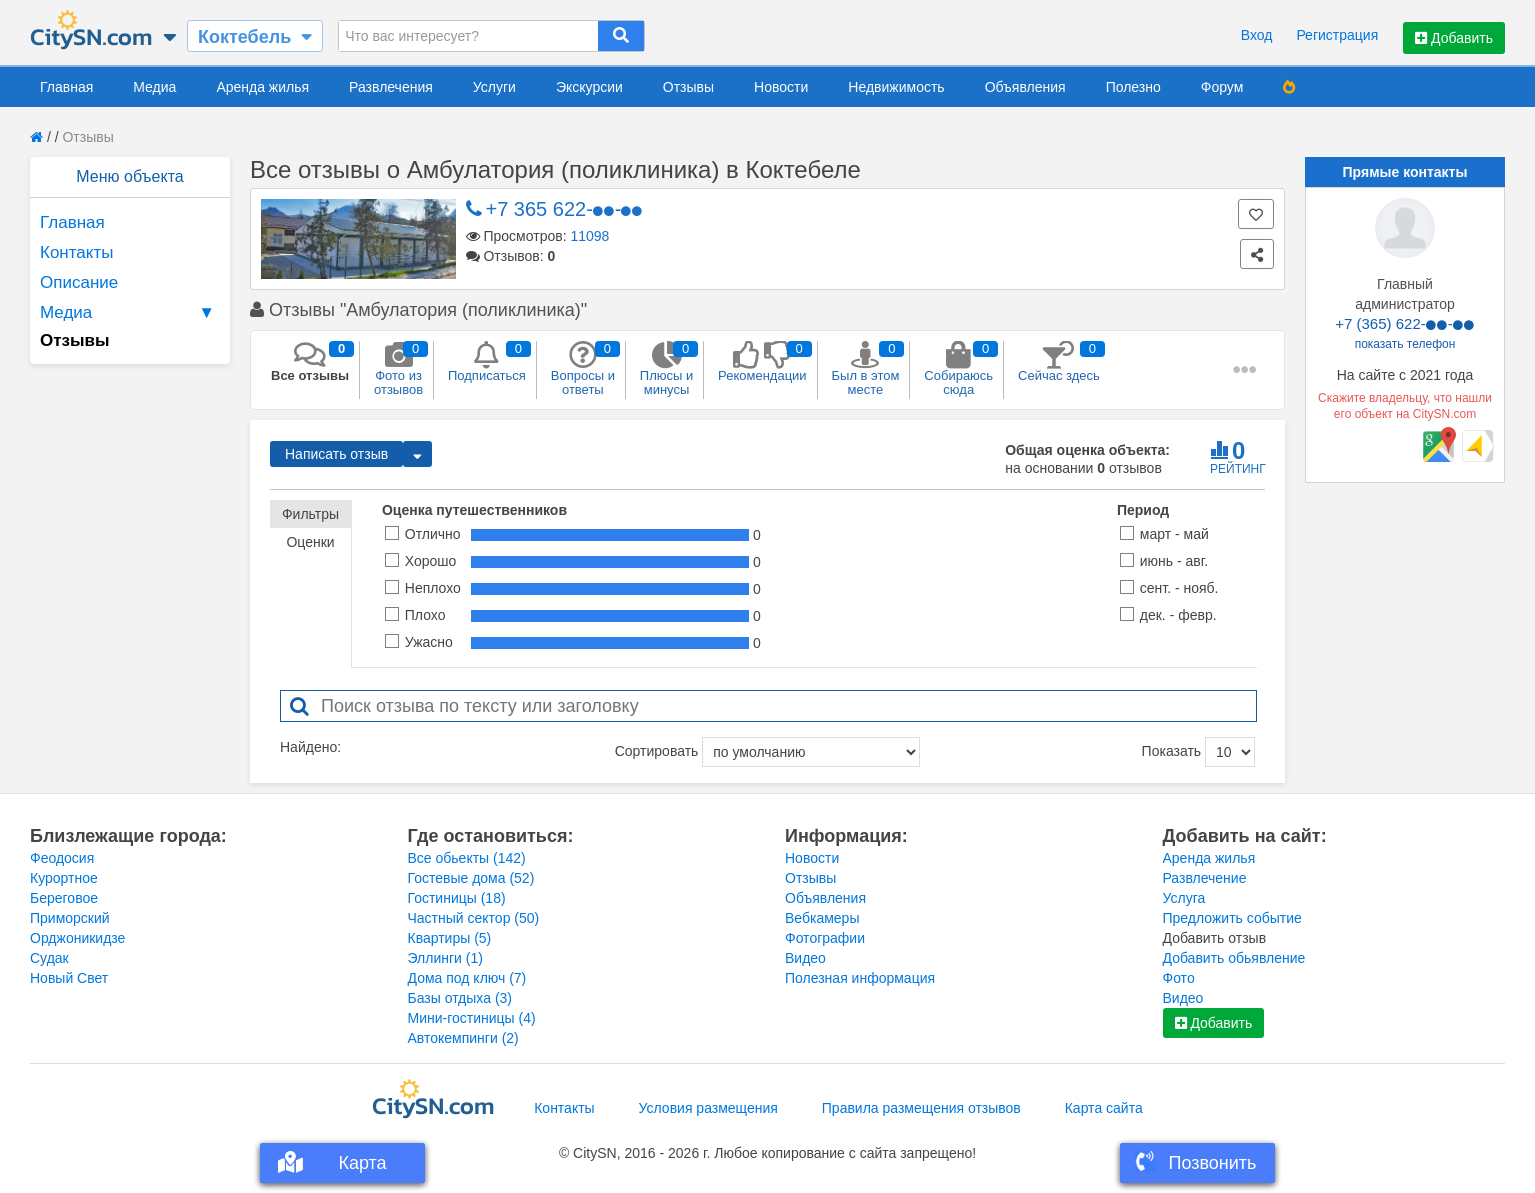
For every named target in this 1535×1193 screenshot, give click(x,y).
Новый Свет (69, 978)
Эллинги (445, 958)
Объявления (1025, 87)
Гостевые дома (471, 878)
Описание (79, 282)
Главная (66, 87)
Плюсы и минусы (666, 369)
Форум (1222, 87)
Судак (49, 958)
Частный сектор (474, 918)
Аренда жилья (262, 87)
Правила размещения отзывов (921, 1108)
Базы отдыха (460, 998)
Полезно (1133, 87)
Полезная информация (860, 978)
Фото (1179, 978)
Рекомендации (762, 362)
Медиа (154, 87)
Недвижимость (896, 87)
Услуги (494, 87)
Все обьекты (467, 858)
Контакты (76, 252)
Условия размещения (708, 1108)
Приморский (70, 918)
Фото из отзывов (398, 369)
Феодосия (62, 858)
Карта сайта (1104, 1108)
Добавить (1454, 38)
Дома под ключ (467, 978)
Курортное (64, 878)
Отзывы (688, 87)
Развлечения (391, 87)
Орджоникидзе (77, 938)
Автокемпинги (463, 1038)
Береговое (64, 898)
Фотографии (825, 938)
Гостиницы (457, 898)
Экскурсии (589, 87)
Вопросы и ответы (583, 369)
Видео (805, 958)
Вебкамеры (822, 918)
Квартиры (450, 938)
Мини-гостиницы (472, 1018)
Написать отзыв (336, 454)
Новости (781, 87)
